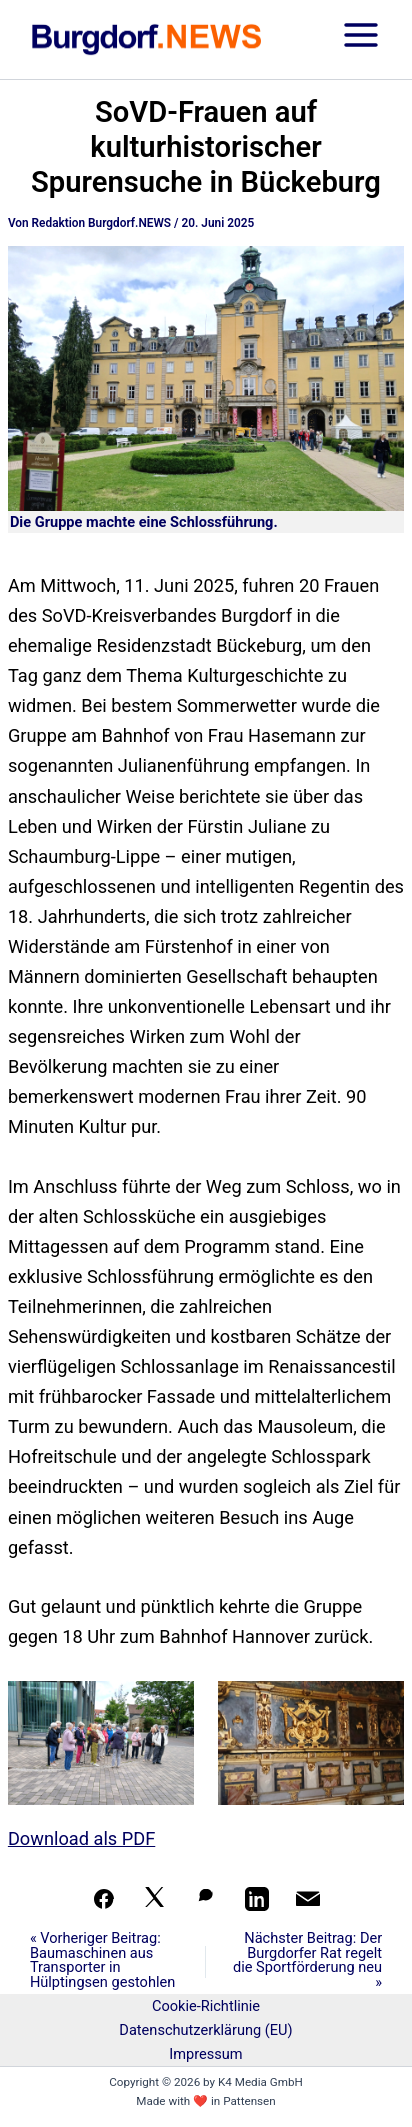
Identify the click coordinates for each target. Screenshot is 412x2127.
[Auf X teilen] (155, 1899)
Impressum (205, 2054)
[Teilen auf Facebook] (104, 1899)
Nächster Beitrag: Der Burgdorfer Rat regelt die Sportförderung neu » (307, 1960)
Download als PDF (81, 1838)
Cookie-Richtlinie (206, 2006)
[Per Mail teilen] (308, 1899)
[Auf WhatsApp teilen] (206, 1899)
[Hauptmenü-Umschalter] (361, 39)
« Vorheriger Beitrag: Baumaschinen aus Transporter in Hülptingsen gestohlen (102, 1960)
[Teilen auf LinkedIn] (257, 1899)
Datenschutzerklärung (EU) (205, 2030)
